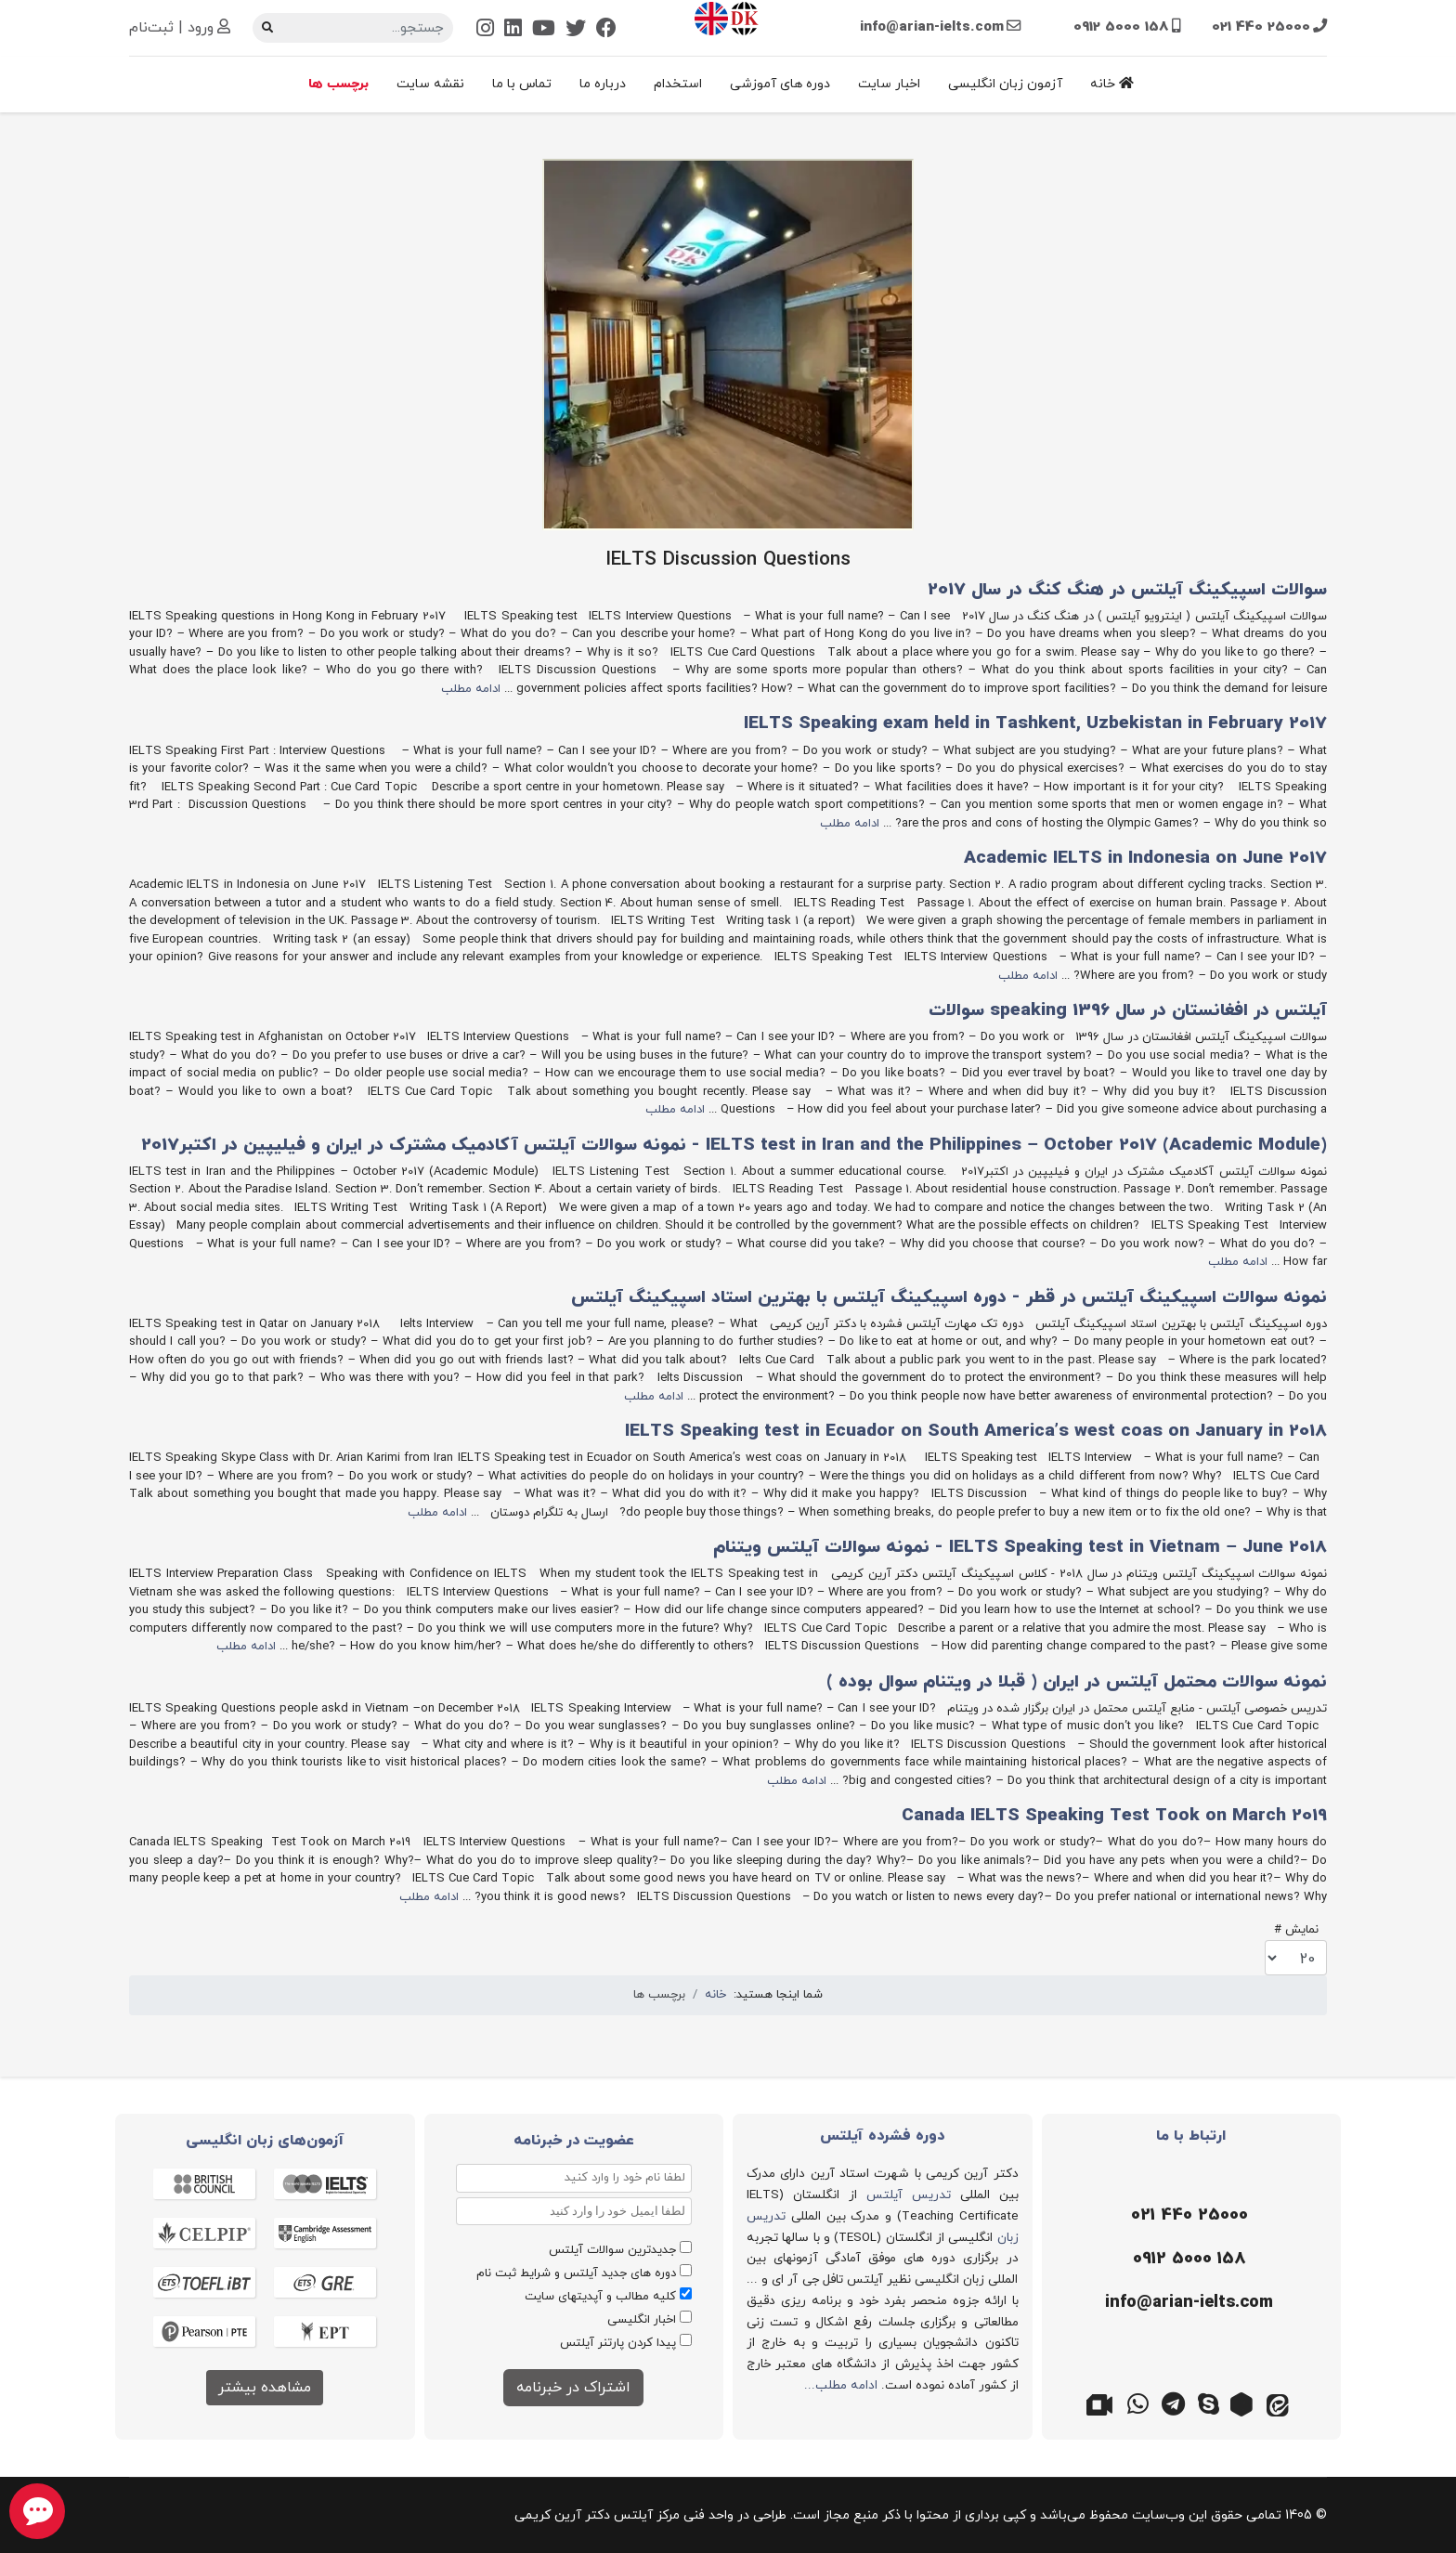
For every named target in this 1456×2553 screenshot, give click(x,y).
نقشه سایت (430, 84)
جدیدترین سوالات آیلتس (612, 2250)
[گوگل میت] (1103, 2402)
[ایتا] (1280, 2402)
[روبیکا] (1244, 2402)
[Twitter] (576, 30)
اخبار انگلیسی (641, 2320)
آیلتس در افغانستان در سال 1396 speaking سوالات (1128, 1010)
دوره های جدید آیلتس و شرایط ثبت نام (576, 2273)
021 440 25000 (1261, 27)
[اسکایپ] (1209, 2402)
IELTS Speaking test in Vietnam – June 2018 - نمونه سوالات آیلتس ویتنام (1020, 1547)
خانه (1112, 84)
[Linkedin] (513, 30)
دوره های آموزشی (780, 84)
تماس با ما (522, 84)
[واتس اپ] (1138, 2402)
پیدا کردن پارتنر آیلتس (618, 2343)
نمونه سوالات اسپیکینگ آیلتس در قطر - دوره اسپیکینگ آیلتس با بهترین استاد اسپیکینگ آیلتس (949, 1297)
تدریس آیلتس (908, 2195)
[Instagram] (485, 30)
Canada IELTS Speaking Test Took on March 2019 (1114, 1816)
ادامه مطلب (470, 689)
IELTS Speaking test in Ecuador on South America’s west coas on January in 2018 (976, 1431)
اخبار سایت (889, 84)
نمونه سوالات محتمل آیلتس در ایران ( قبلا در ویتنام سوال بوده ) (1076, 1682)
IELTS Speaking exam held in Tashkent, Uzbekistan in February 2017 (1035, 723)
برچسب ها (338, 84)
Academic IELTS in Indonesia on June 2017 (1145, 858)
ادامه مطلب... (841, 2385)
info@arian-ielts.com (932, 27)
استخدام (678, 84)
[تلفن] (1187, 2216)
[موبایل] (1187, 2259)
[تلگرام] (1174, 2402)
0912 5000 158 (1121, 27)
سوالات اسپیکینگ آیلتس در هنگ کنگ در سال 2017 (1127, 590)
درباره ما (602, 84)
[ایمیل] (1187, 2303)
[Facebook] (606, 30)
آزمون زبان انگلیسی (1005, 84)
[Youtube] (543, 30)
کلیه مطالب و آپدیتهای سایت (600, 2296)
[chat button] (37, 2511)
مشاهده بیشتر (264, 2387)
